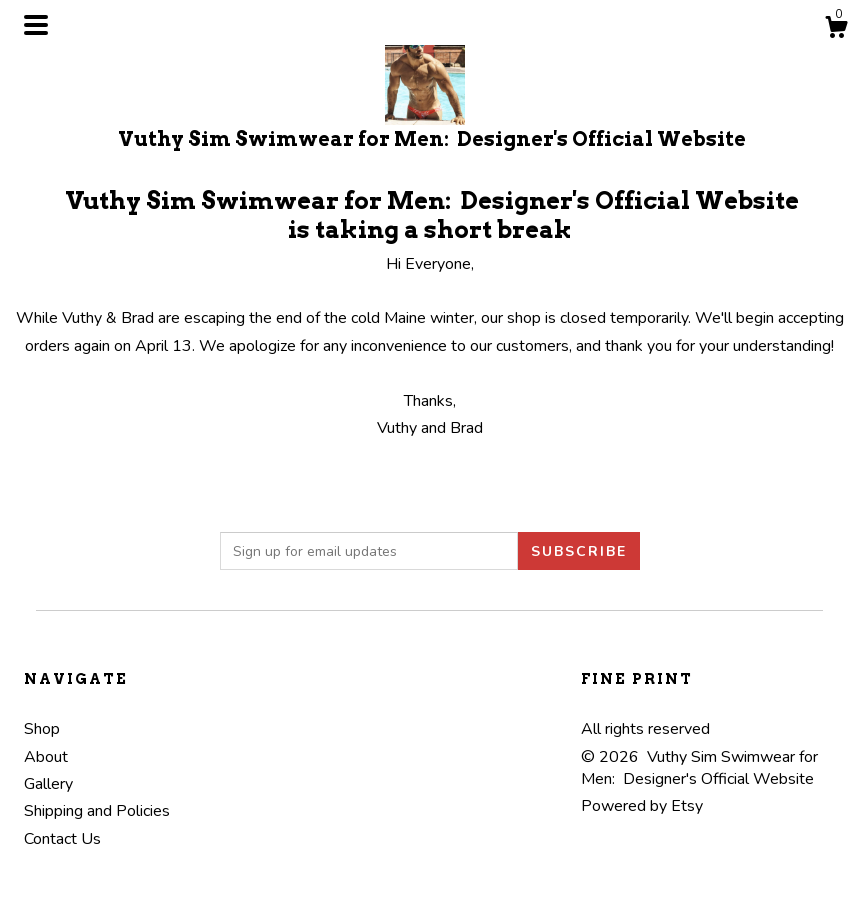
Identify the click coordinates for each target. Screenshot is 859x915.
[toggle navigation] (36, 25)
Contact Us (62, 839)
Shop (42, 729)
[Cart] (836, 30)
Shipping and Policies (97, 811)
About (46, 757)
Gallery (48, 784)
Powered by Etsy (642, 806)
